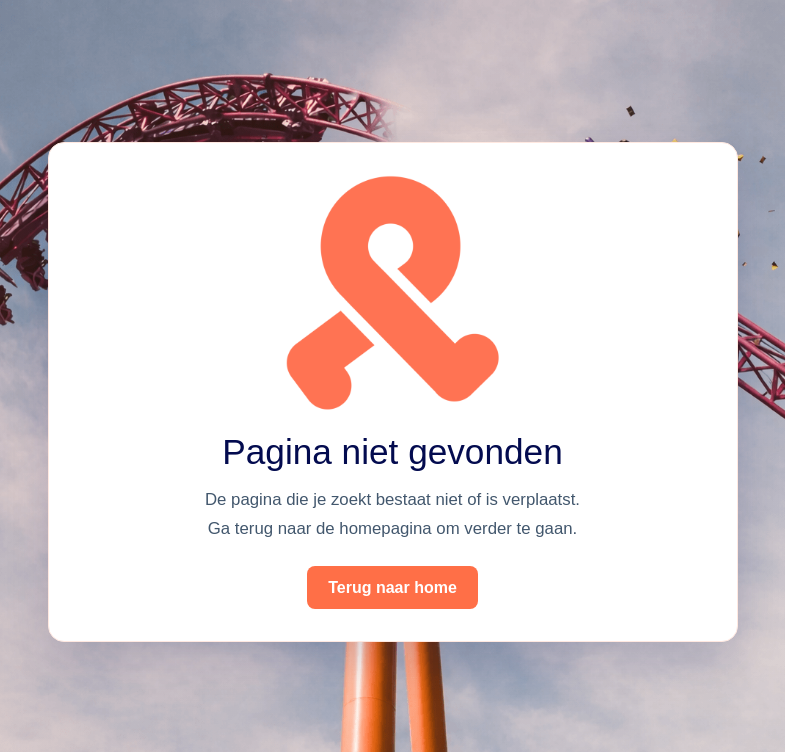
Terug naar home (392, 587)
